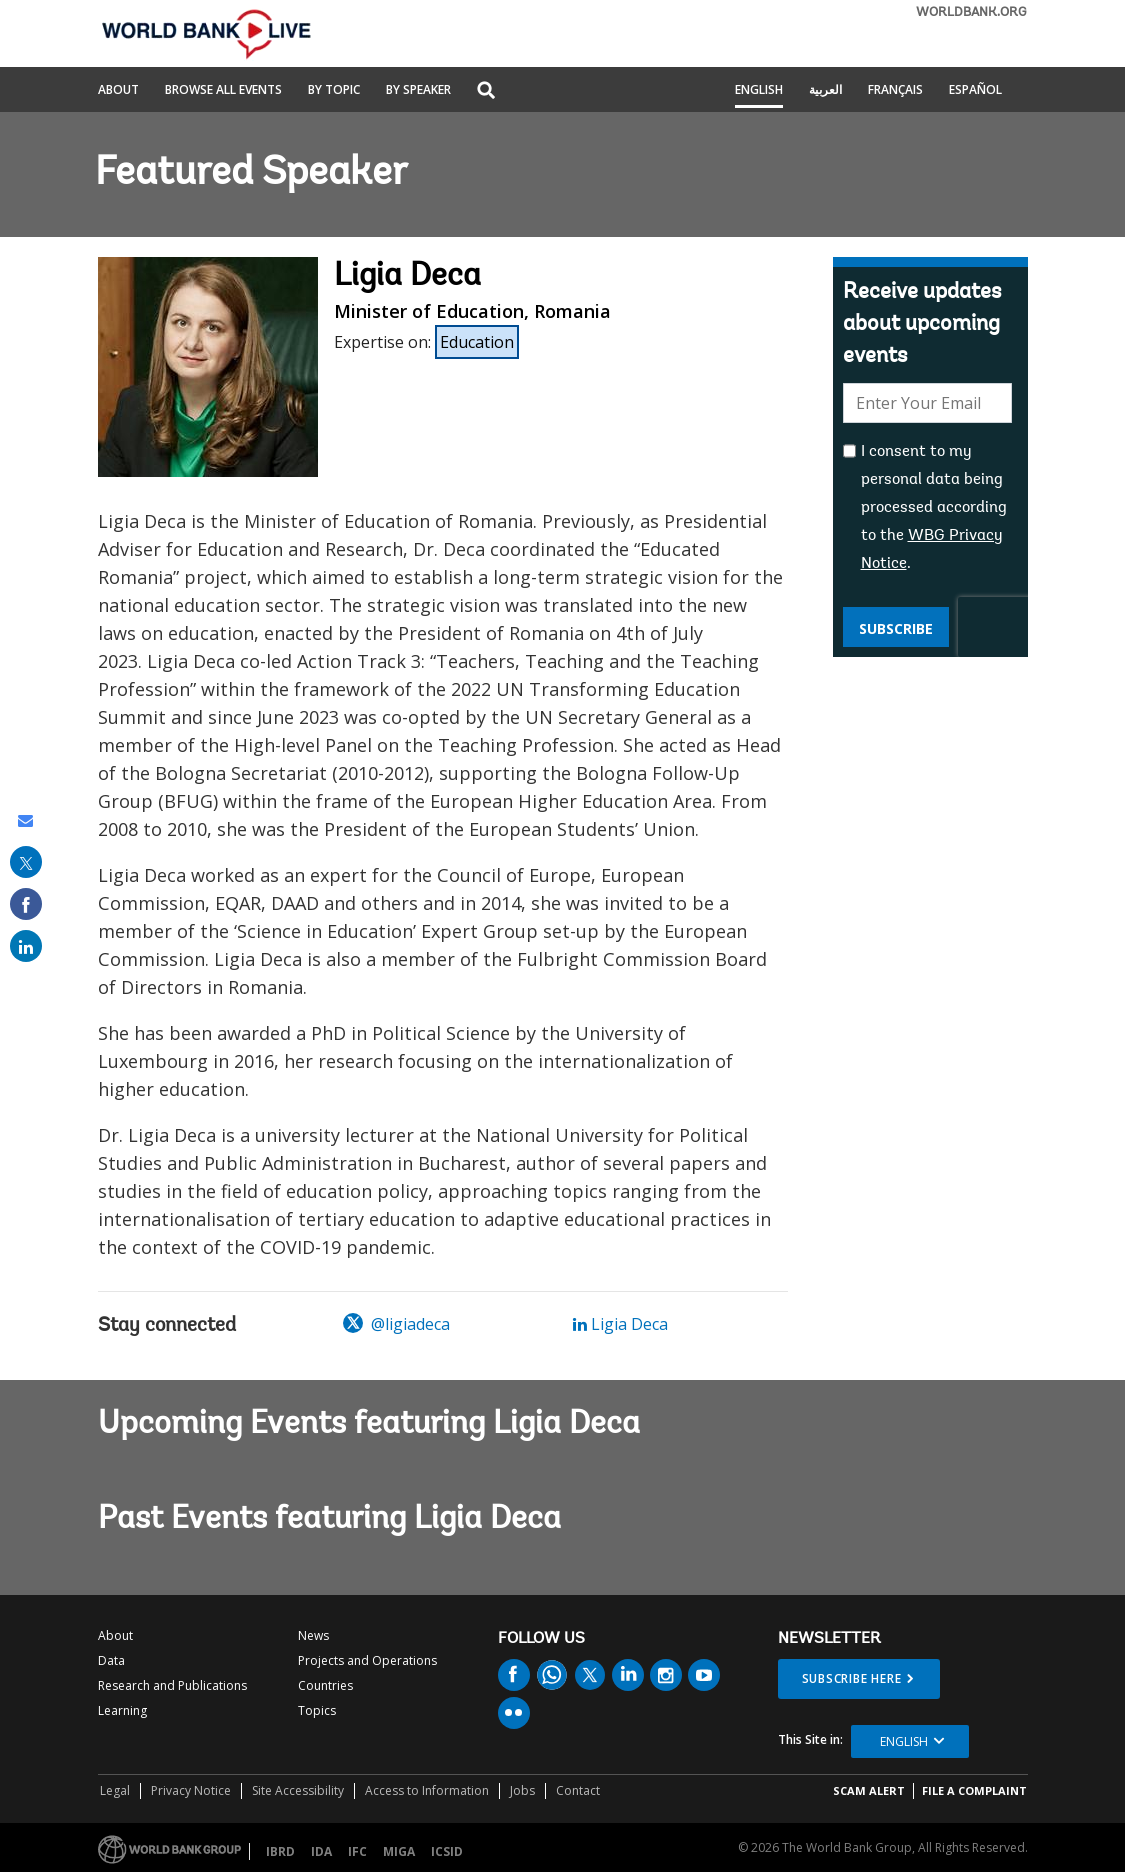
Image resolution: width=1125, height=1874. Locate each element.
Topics (317, 1710)
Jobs (522, 1790)
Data (111, 1660)
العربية (825, 91)
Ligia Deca (620, 1324)
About (118, 91)
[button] (486, 91)
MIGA (399, 1851)
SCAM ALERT (869, 1790)
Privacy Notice (191, 1790)
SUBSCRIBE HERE (852, 1678)
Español (975, 91)
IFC (357, 1851)
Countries (325, 1685)
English (759, 91)
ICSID (447, 1851)
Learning (122, 1710)
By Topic (334, 91)
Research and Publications (172, 1685)
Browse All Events (223, 91)
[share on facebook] (26, 904)
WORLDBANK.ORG (971, 12)
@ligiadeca (396, 1324)
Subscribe (896, 628)
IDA (321, 1851)
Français (895, 91)
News (313, 1635)
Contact (578, 1790)
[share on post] (26, 862)
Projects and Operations (367, 1660)
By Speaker (418, 91)
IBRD (280, 1851)
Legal (115, 1790)
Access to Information (427, 1790)
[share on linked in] (26, 946)
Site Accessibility (298, 1790)
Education (477, 342)
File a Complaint (974, 1790)
